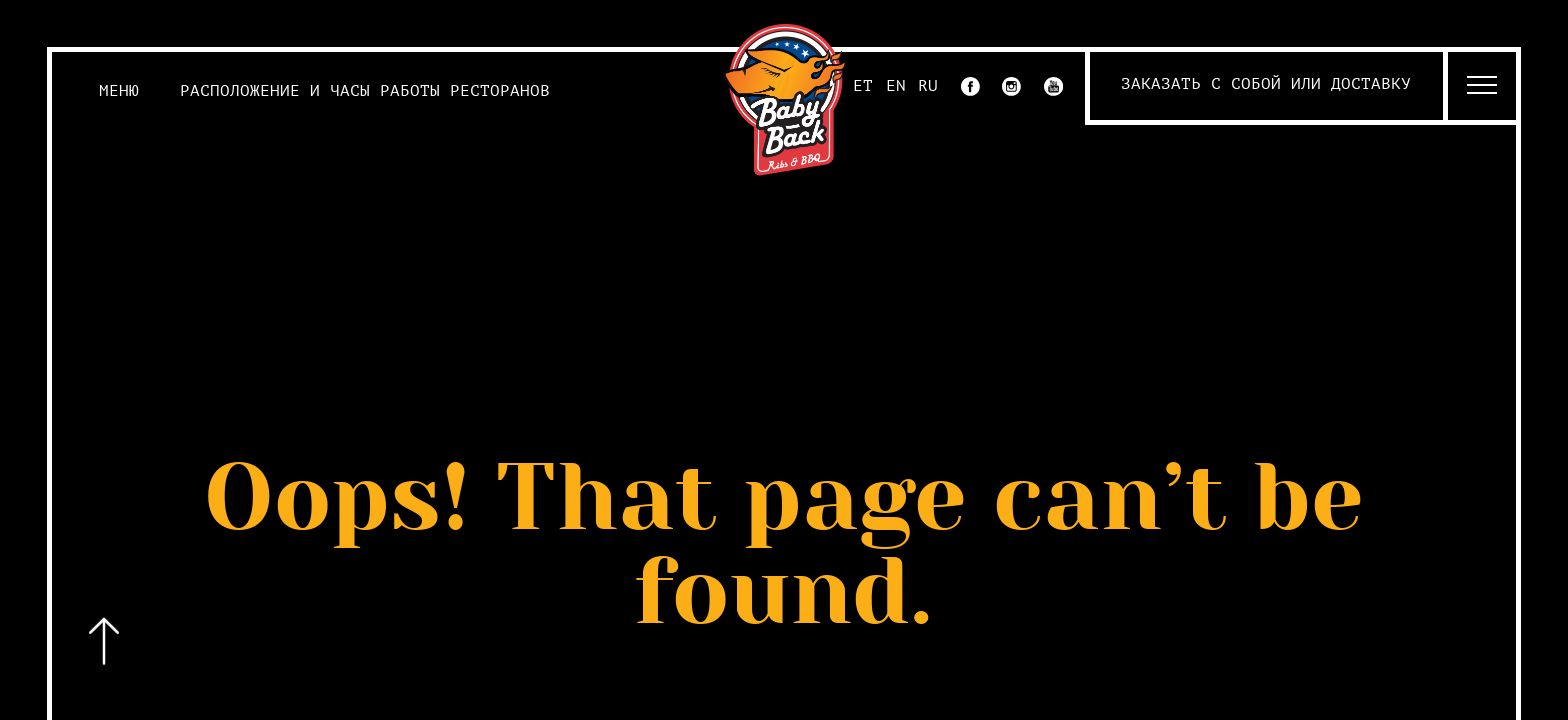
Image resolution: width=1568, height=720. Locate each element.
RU (928, 86)
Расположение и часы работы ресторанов (365, 91)
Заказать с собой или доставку (1266, 84)
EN (896, 86)
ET (863, 86)
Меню (119, 91)
